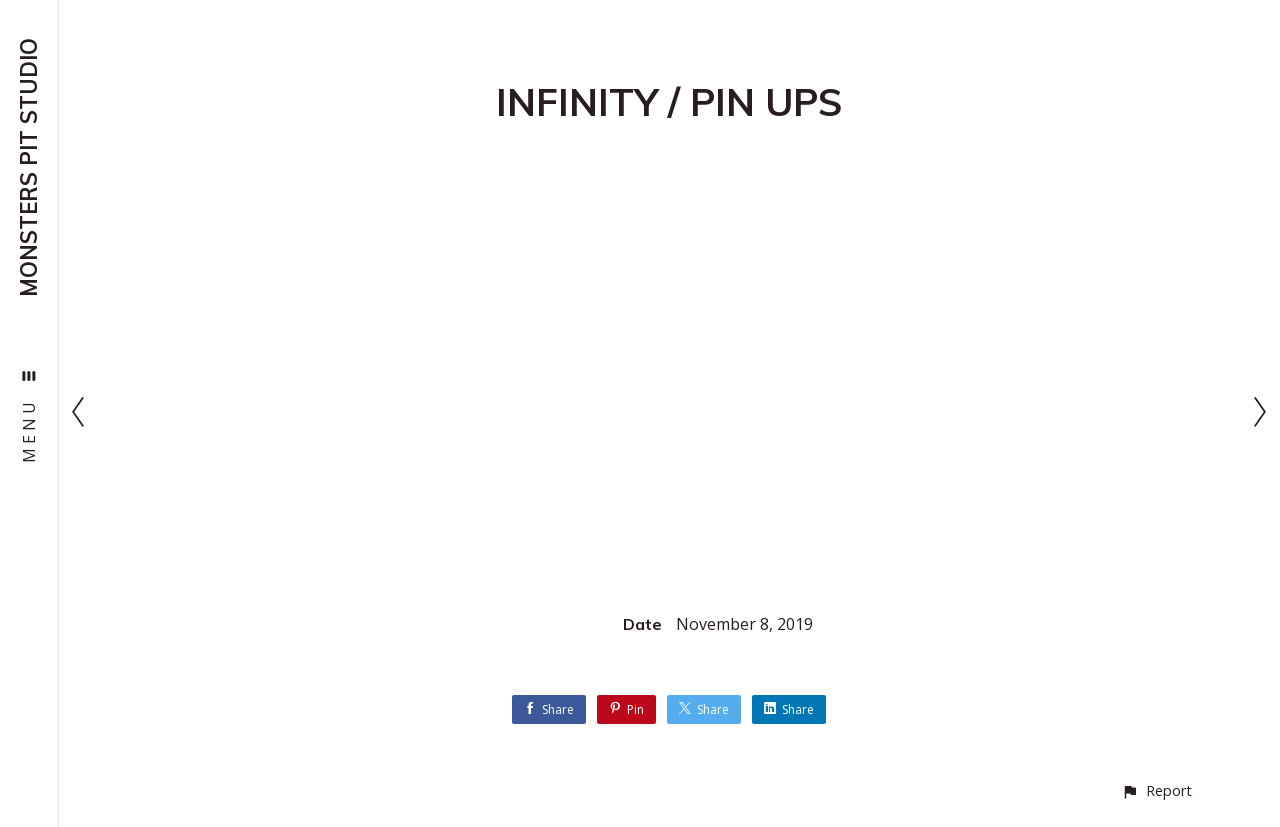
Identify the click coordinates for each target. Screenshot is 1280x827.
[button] (1156, 790)
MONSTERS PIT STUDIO (29, 167)
